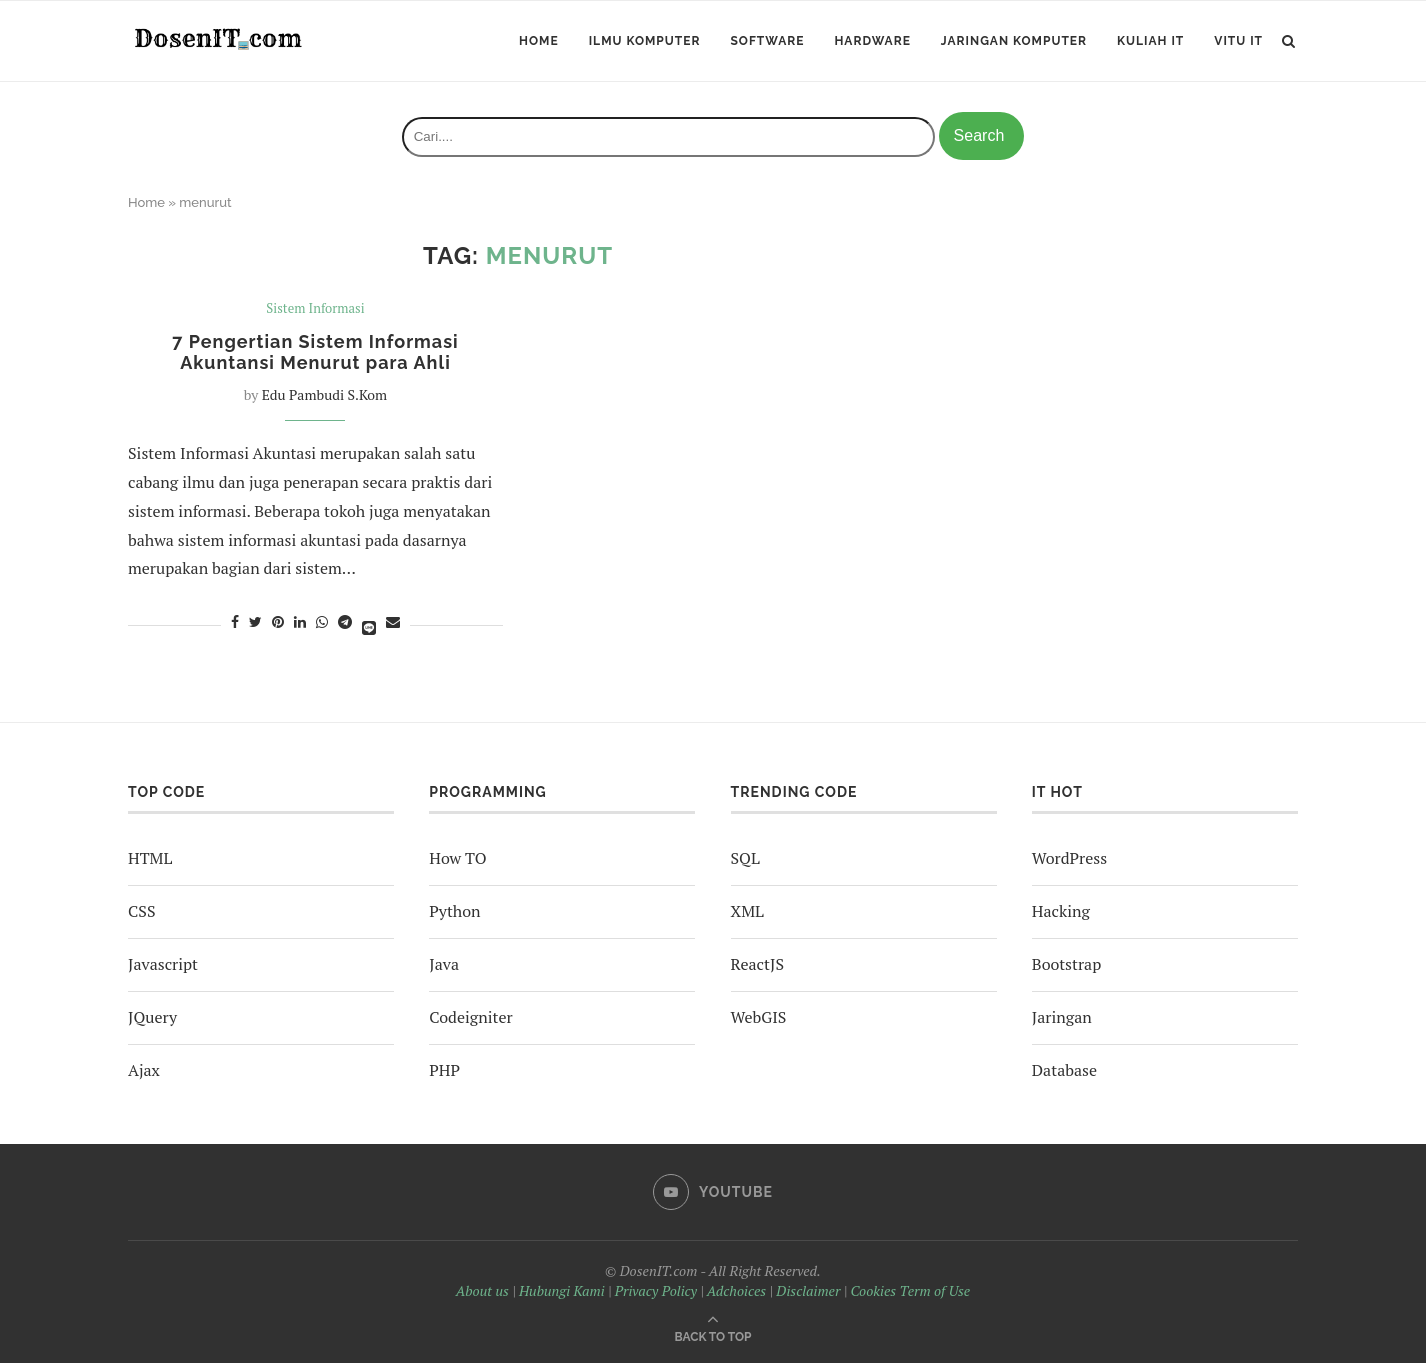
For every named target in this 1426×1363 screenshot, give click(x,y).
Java (444, 964)
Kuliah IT (1150, 41)
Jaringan (1062, 1017)
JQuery (152, 1017)
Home (539, 41)
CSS (141, 911)
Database (1064, 1070)
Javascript (163, 964)
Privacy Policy (656, 1290)
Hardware (872, 41)
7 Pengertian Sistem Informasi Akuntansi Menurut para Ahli (315, 352)
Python (454, 911)
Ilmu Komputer (645, 41)
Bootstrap (1066, 964)
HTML (150, 858)
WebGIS (759, 1017)
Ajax (144, 1070)
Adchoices (736, 1290)
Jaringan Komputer (1014, 41)
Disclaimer (808, 1290)
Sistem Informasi (315, 309)
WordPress (1069, 858)
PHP (444, 1070)
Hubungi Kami (562, 1290)
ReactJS (757, 964)
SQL (745, 858)
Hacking (1061, 911)
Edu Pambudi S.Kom (325, 394)
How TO (457, 858)
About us (482, 1290)
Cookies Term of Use (910, 1290)
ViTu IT (1238, 41)
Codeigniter (470, 1017)
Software (767, 41)
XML (747, 911)
